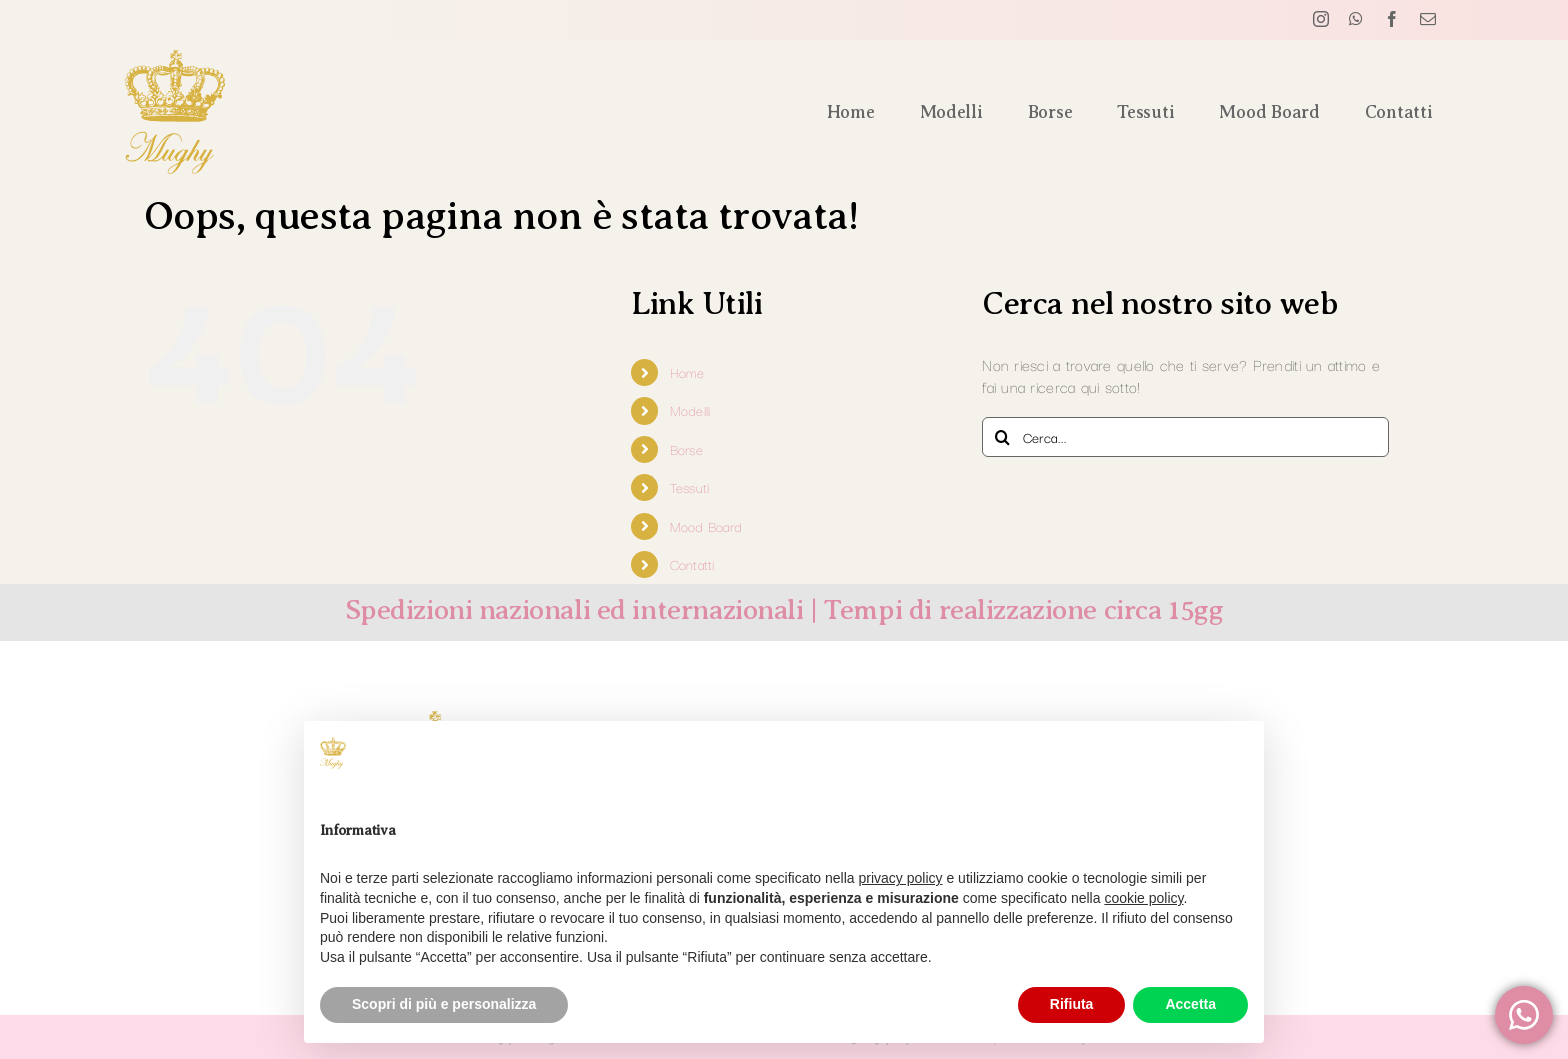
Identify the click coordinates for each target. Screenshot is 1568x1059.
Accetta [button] (1190, 1004)
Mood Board (706, 526)
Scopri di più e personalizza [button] (444, 1004)
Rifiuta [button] (1072, 1004)
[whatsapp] (1356, 19)
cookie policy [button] (1143, 898)
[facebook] (1392, 19)
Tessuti (690, 487)
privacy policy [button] (901, 878)
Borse (686, 449)
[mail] (1428, 19)
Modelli (690, 410)
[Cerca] (1002, 437)
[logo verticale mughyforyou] (175, 59)
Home (687, 372)
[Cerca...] (1185, 437)
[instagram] (1321, 19)
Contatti (692, 564)
